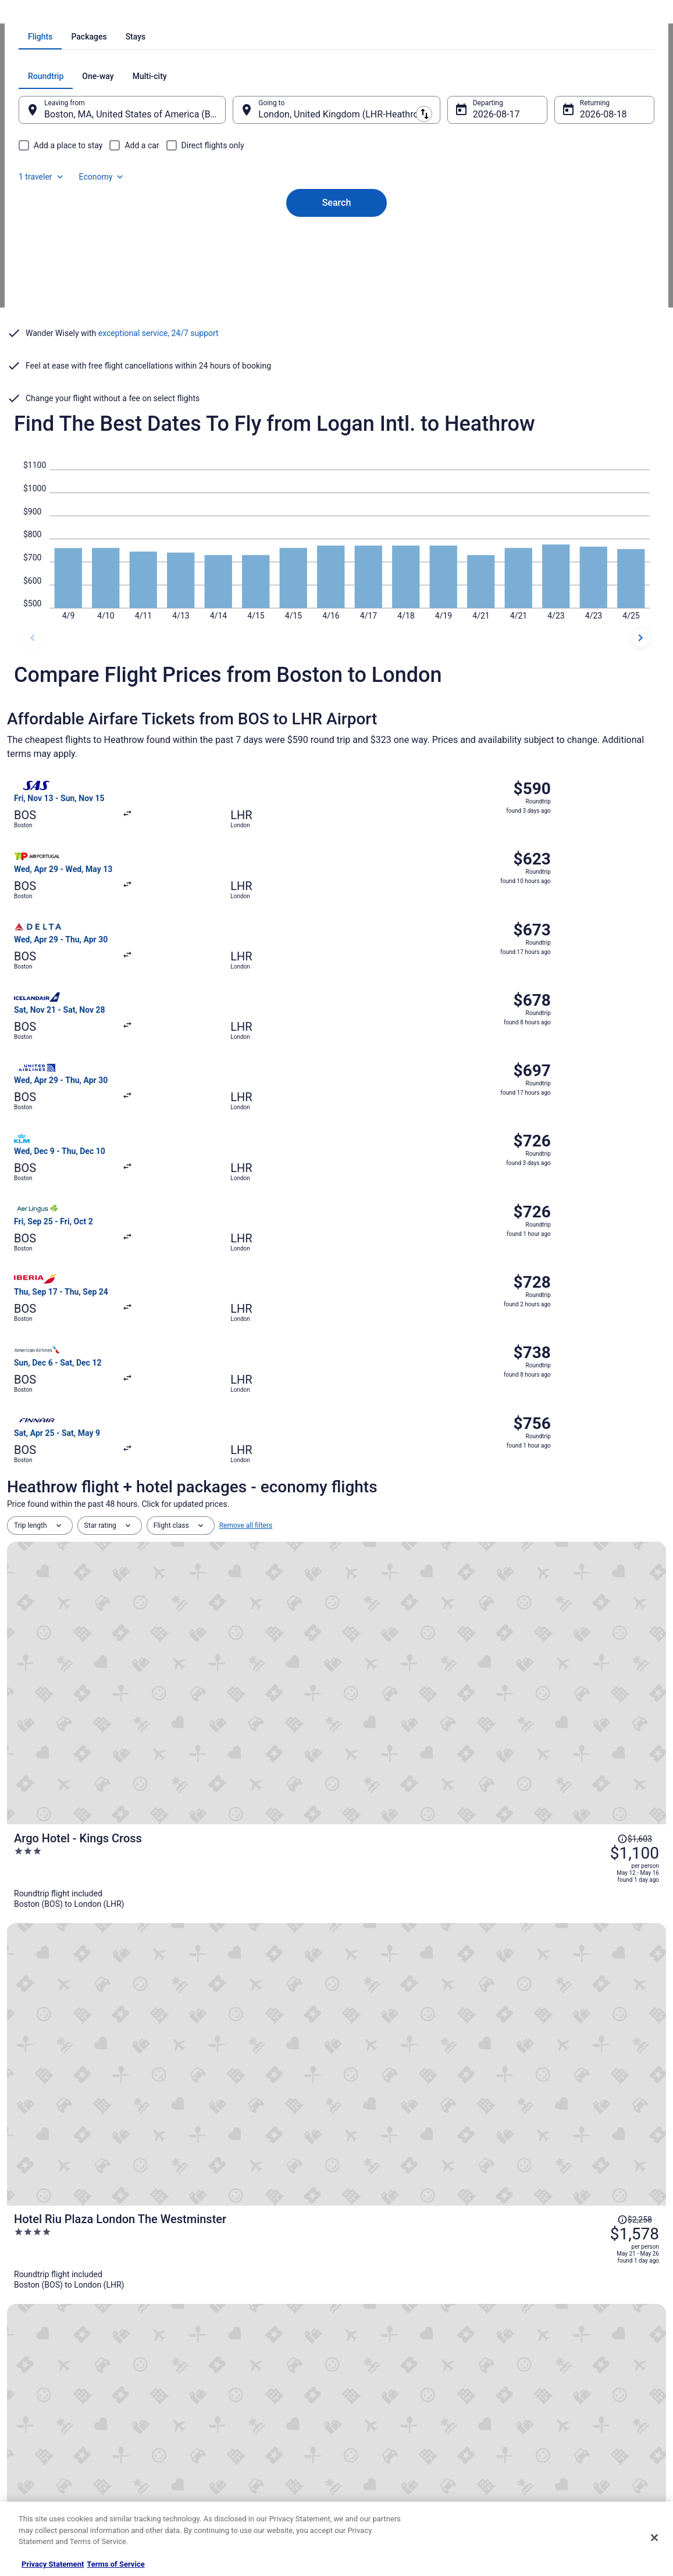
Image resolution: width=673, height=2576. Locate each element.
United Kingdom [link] (122, 14)
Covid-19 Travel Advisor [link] (147, 1924)
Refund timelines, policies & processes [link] (572, 2393)
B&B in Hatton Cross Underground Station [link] (415, 2116)
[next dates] (640, 704)
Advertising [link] (36, 2468)
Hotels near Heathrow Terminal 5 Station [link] (413, 2160)
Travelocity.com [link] (31, 14)
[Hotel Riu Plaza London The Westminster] (446, 1404)
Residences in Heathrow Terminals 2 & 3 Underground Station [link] (451, 2072)
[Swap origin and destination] (240, 267)
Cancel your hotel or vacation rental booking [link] (581, 2356)
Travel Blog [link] (200, 2486)
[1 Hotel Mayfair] (446, 1708)
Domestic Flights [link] (209, 2393)
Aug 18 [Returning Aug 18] (578, 271)
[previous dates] (32, 704)
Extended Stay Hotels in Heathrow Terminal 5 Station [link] (107, 2160)
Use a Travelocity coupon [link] (551, 2412)
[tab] (289, 194)
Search (336, 340)
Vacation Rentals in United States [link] (234, 2356)
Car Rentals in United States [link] (226, 2412)
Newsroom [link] (35, 2412)
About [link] (28, 2338)
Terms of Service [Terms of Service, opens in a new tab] (115, 2564)
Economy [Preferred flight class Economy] (594, 233)
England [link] (170, 14)
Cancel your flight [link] (540, 2375)
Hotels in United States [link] (218, 2338)
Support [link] (525, 2338)
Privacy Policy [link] (369, 2338)
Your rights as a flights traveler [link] (560, 2431)
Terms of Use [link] (369, 2375)
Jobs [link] (26, 2356)
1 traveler (534, 233)
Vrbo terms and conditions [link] (389, 2393)
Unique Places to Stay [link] (217, 2468)
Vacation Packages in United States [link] (238, 2375)
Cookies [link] (360, 2356)
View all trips (337, 1796)
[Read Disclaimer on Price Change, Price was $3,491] (590, 1693)
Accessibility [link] (367, 2412)
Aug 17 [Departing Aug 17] (479, 271)
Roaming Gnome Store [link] (53, 2449)
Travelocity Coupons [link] (214, 2449)
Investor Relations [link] (46, 2431)
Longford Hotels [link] (41, 2116)
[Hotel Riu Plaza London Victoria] (446, 1505)
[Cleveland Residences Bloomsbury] (446, 1606)
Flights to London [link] (220, 14)
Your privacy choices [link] (380, 2431)
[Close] (654, 2537)
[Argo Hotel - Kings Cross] (446, 1303)
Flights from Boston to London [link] (305, 14)
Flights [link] (76, 14)
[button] (336, 2001)
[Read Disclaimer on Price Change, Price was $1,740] (590, 1578)
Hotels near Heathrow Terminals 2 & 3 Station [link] (94, 2072)
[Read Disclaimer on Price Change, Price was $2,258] (590, 1375)
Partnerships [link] (38, 2393)
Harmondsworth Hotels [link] (382, 2094)
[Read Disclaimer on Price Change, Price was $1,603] (590, 1274)
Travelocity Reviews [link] (213, 2431)
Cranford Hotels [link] (40, 2094)
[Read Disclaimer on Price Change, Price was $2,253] (590, 1476)
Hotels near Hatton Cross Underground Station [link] (96, 2138)
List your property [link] (46, 2375)
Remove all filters (246, 1239)
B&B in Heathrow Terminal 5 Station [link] (404, 2138)
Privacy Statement (53, 2564)
